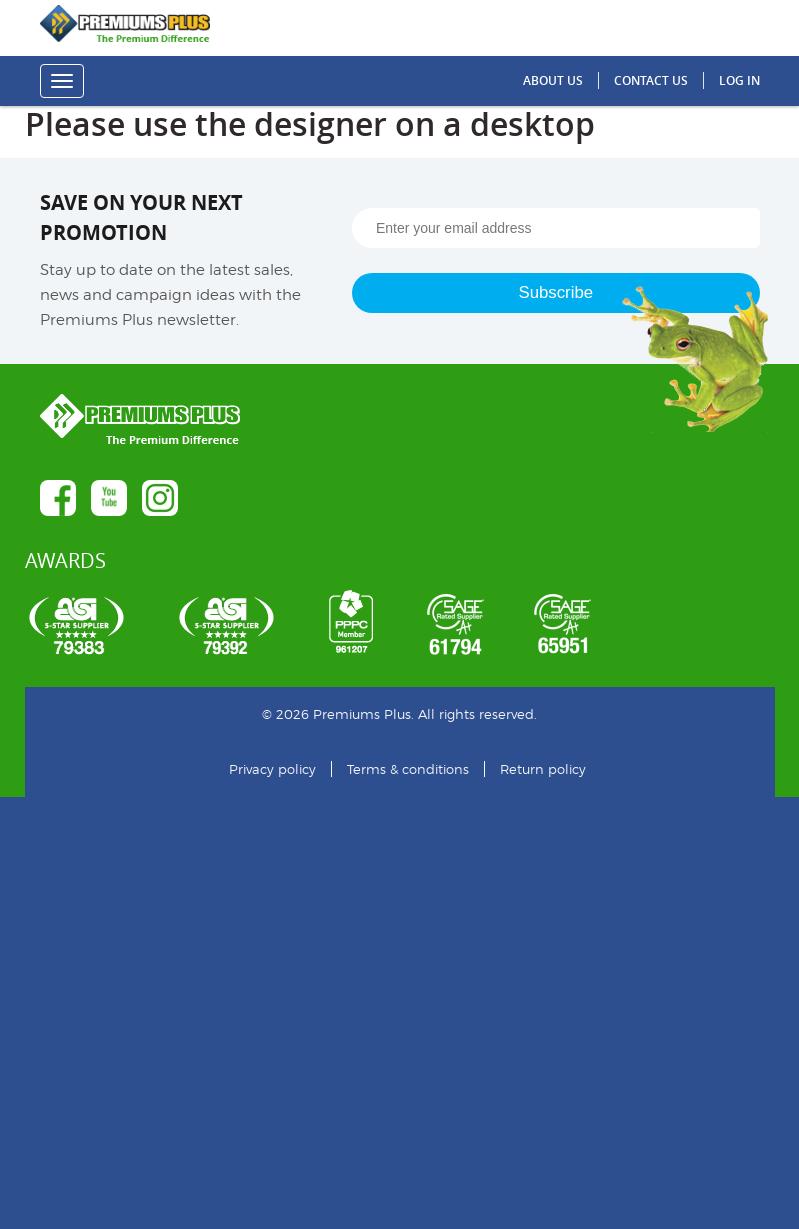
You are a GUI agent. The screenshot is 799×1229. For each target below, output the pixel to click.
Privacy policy (272, 769)
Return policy (543, 769)
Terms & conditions (408, 769)
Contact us (651, 80)
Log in (739, 80)
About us (553, 80)
